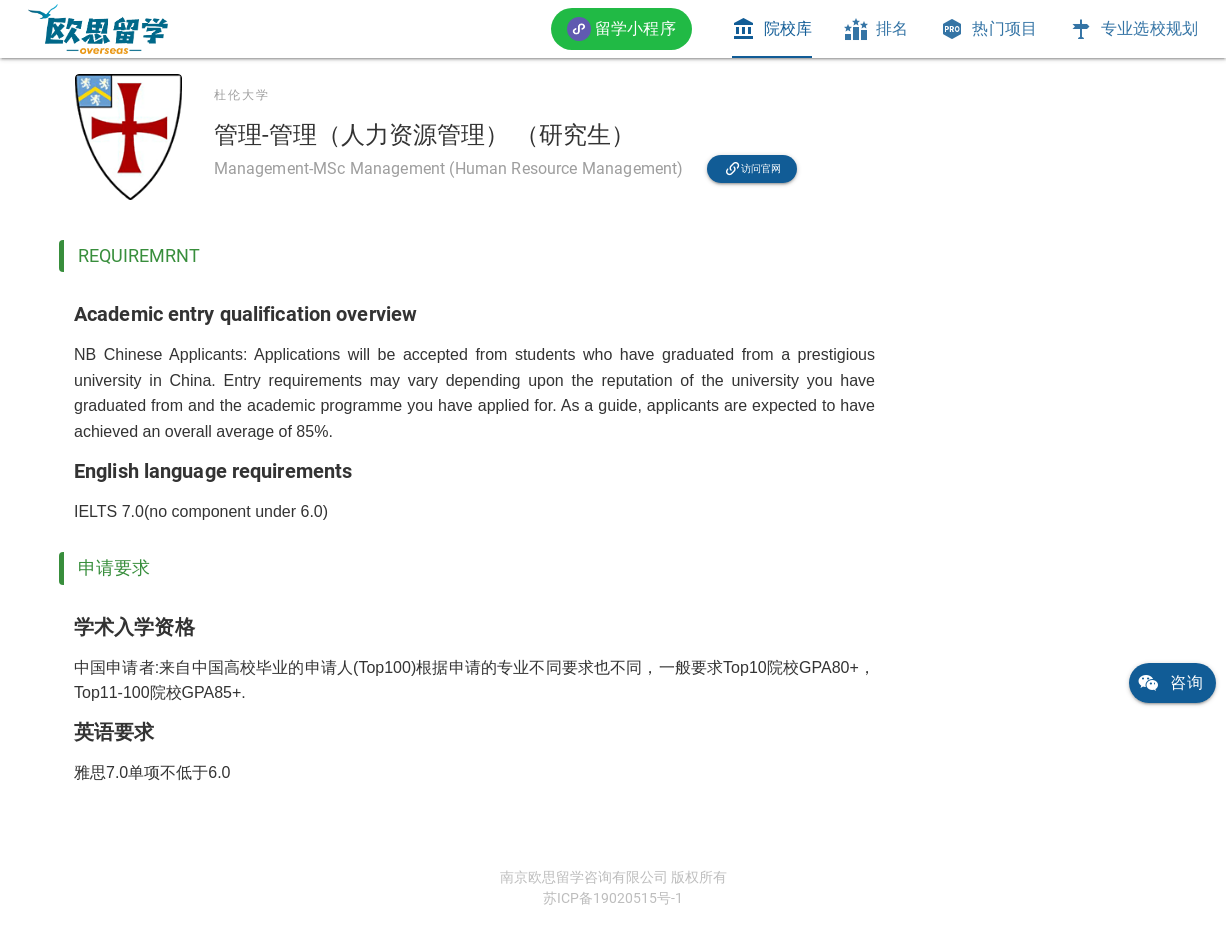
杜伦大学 (242, 95)
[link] (98, 29)
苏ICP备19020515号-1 (613, 898)
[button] (621, 28)
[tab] (772, 29)
